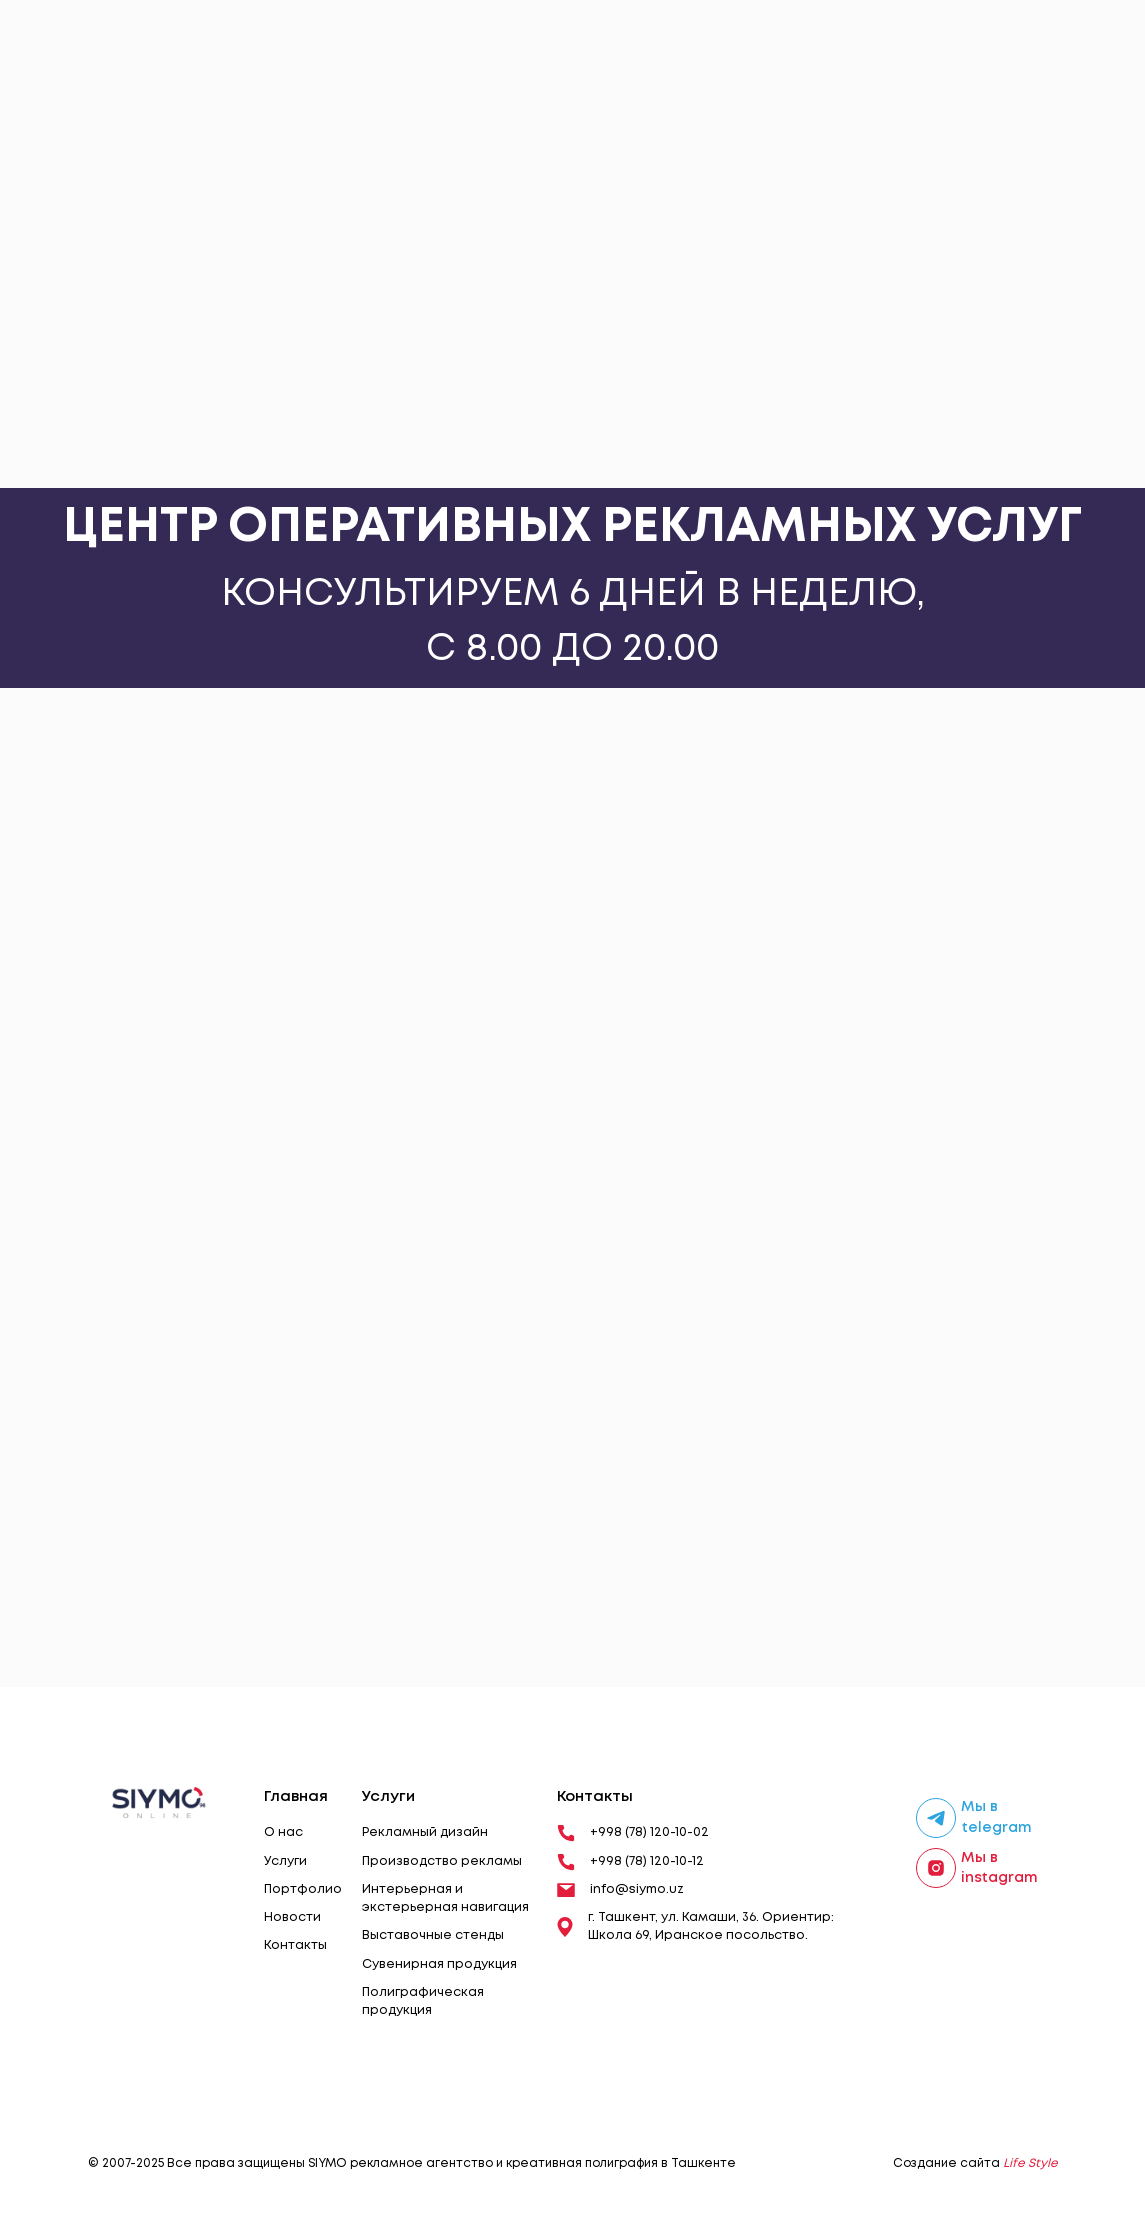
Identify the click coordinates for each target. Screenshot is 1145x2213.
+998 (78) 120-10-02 (633, 1833)
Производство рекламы (442, 1861)
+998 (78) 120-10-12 (630, 1862)
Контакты (295, 1945)
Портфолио (303, 1889)
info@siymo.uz (620, 1890)
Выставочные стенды (433, 1935)
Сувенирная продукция (439, 1964)
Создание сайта (975, 2163)
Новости (292, 1917)
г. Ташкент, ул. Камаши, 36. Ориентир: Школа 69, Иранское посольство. (695, 1926)
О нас (283, 1832)
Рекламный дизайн (425, 1832)
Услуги (285, 1861)
